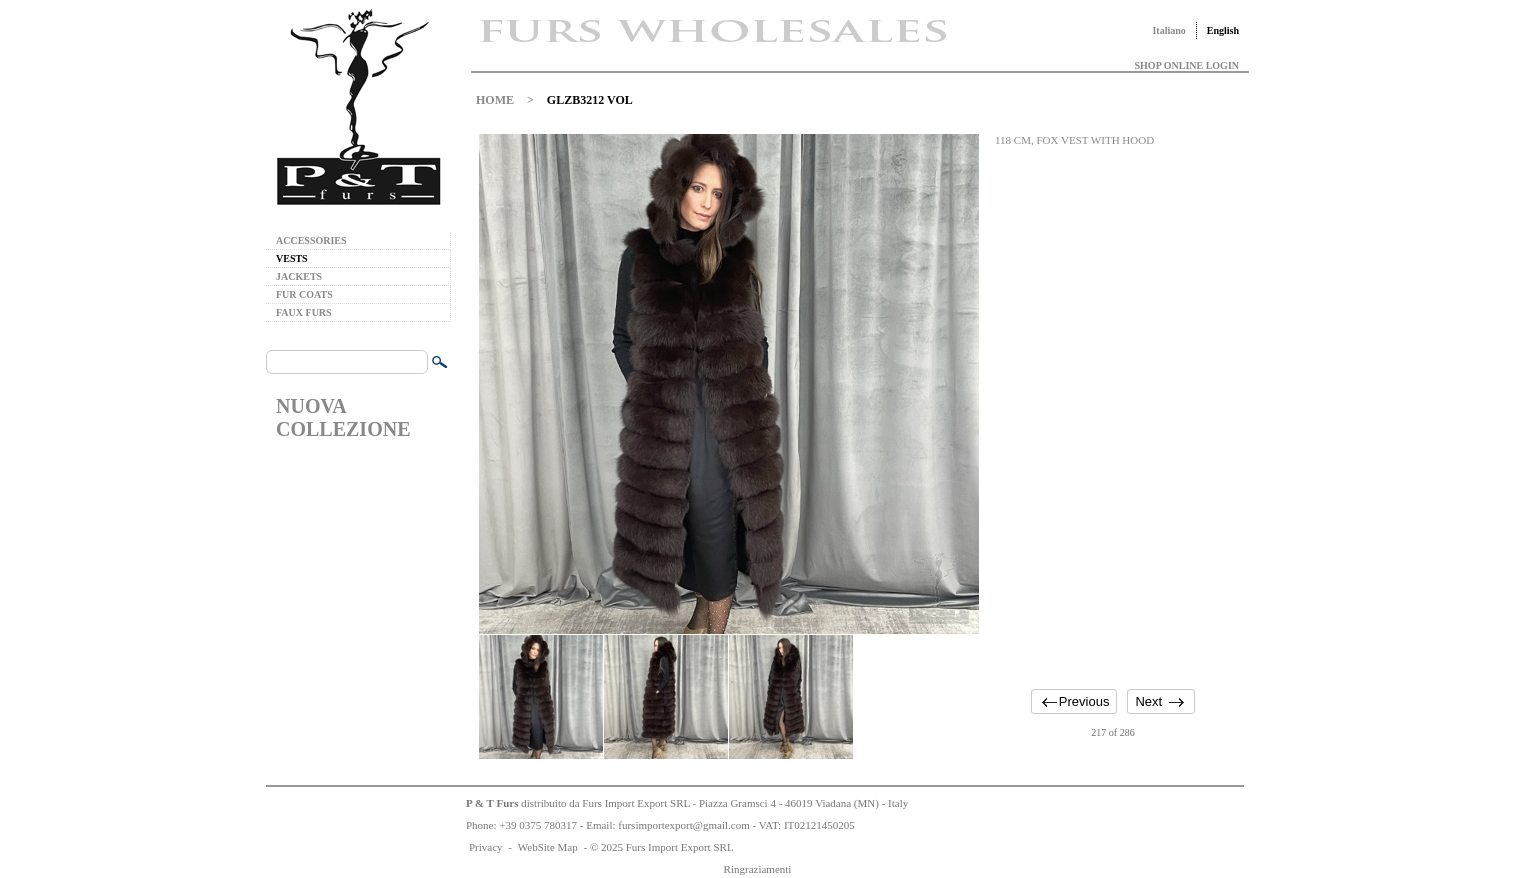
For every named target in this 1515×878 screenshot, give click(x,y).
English (1223, 30)
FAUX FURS (304, 312)
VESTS (292, 258)
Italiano (1168, 30)
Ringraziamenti (758, 869)
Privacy (486, 847)
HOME (495, 100)
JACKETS (299, 276)
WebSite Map (548, 847)
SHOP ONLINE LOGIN (1187, 65)
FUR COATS (304, 294)
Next (1148, 701)
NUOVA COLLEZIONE (343, 417)
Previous (1084, 701)
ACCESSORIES (311, 240)
